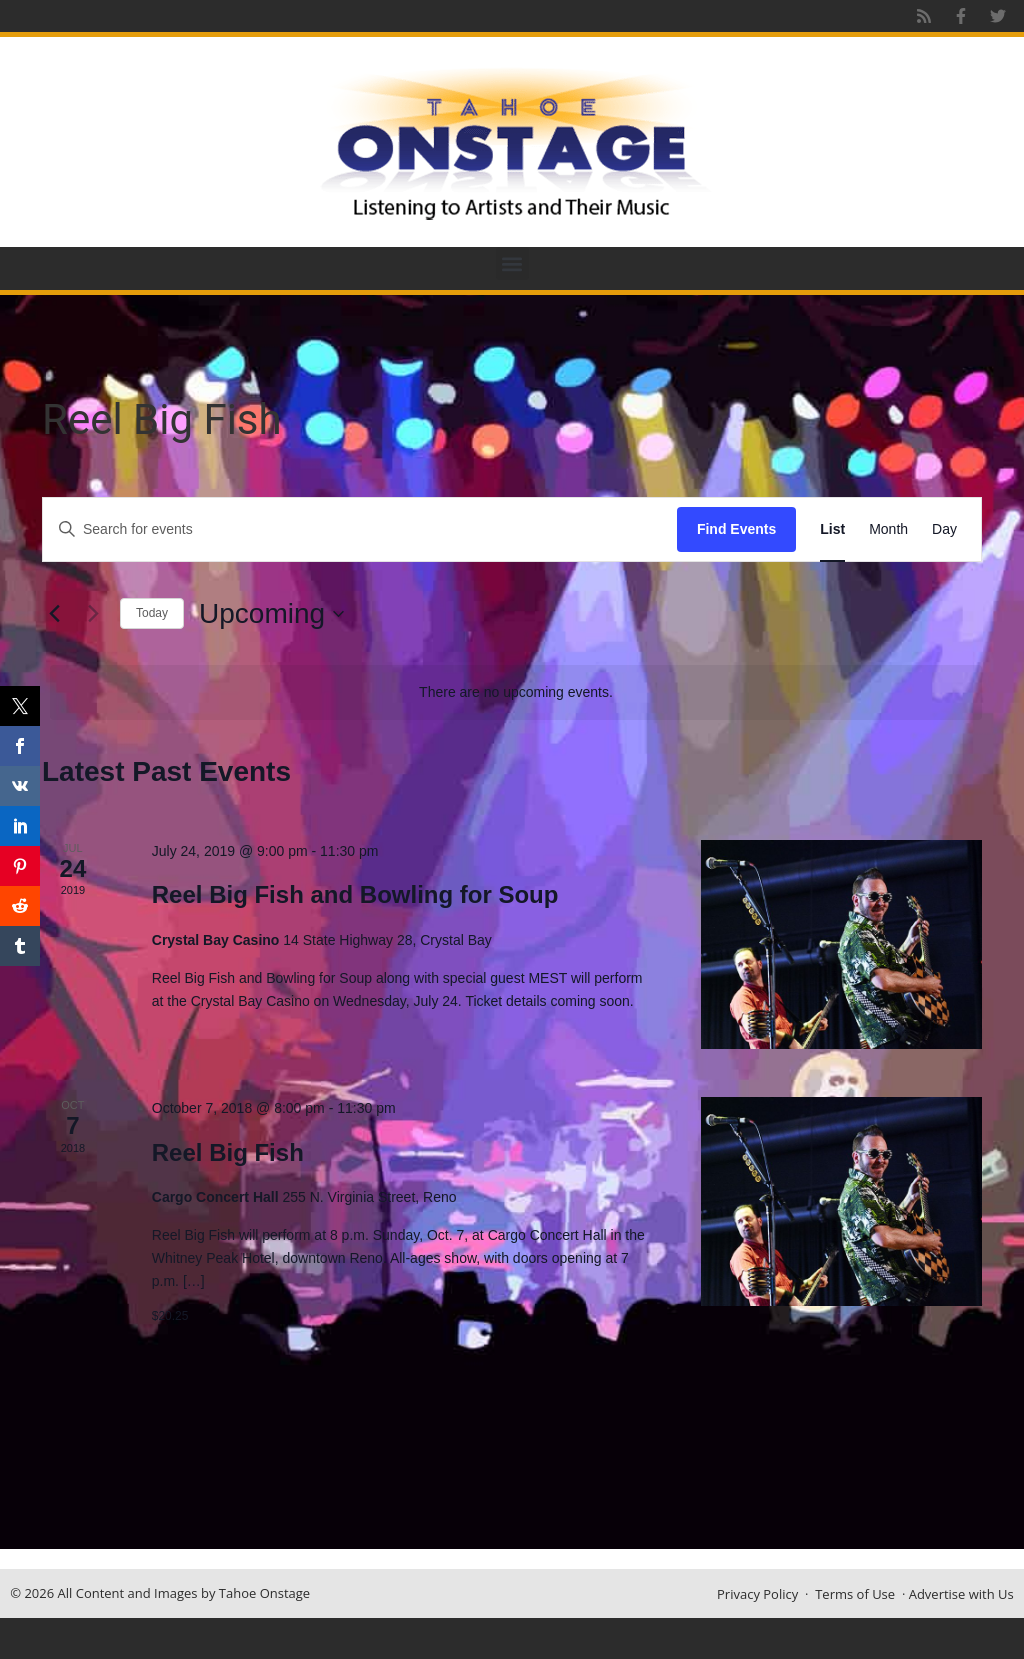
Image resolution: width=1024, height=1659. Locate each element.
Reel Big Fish (228, 1152)
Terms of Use (855, 1594)
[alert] (516, 692)
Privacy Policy (757, 1594)
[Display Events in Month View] (888, 529)
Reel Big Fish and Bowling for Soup (355, 894)
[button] (512, 263)
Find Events (736, 529)
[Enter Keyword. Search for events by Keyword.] (360, 529)
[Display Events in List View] (832, 529)
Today (152, 613)
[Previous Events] (54, 614)
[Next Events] (93, 614)
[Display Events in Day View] (944, 529)
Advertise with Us (961, 1594)
